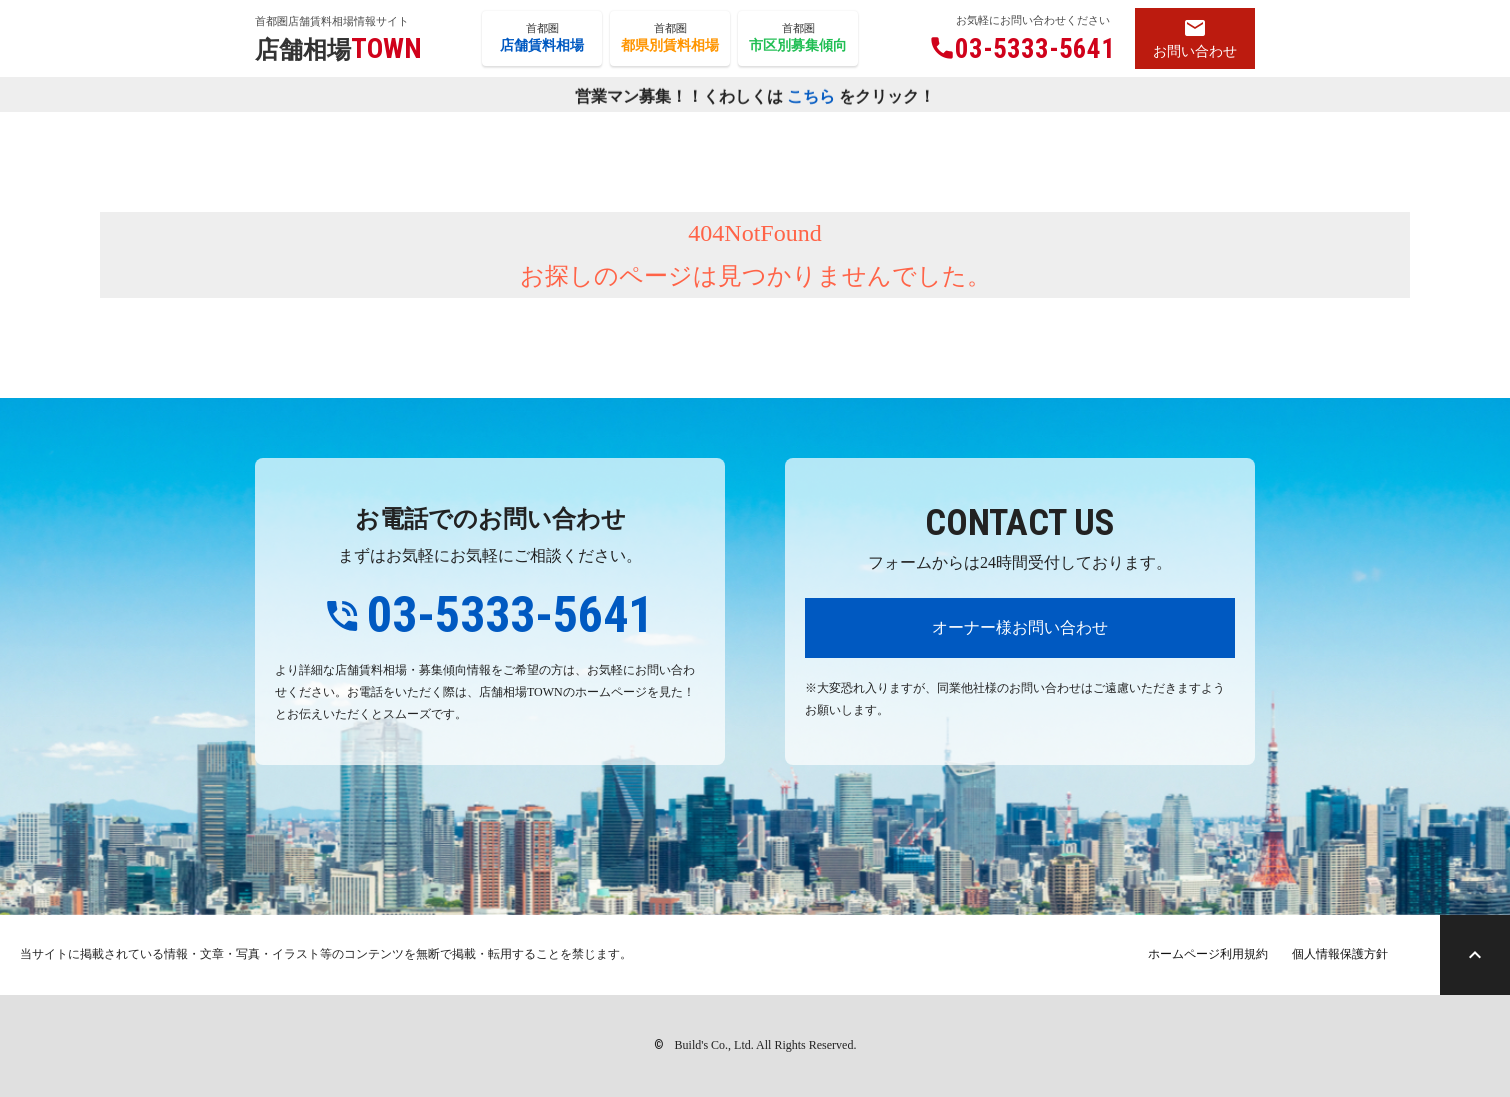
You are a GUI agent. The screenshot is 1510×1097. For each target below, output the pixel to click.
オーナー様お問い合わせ (1020, 627)
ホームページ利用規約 (1208, 954)
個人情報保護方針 (1340, 954)
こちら (811, 96)
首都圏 (542, 39)
